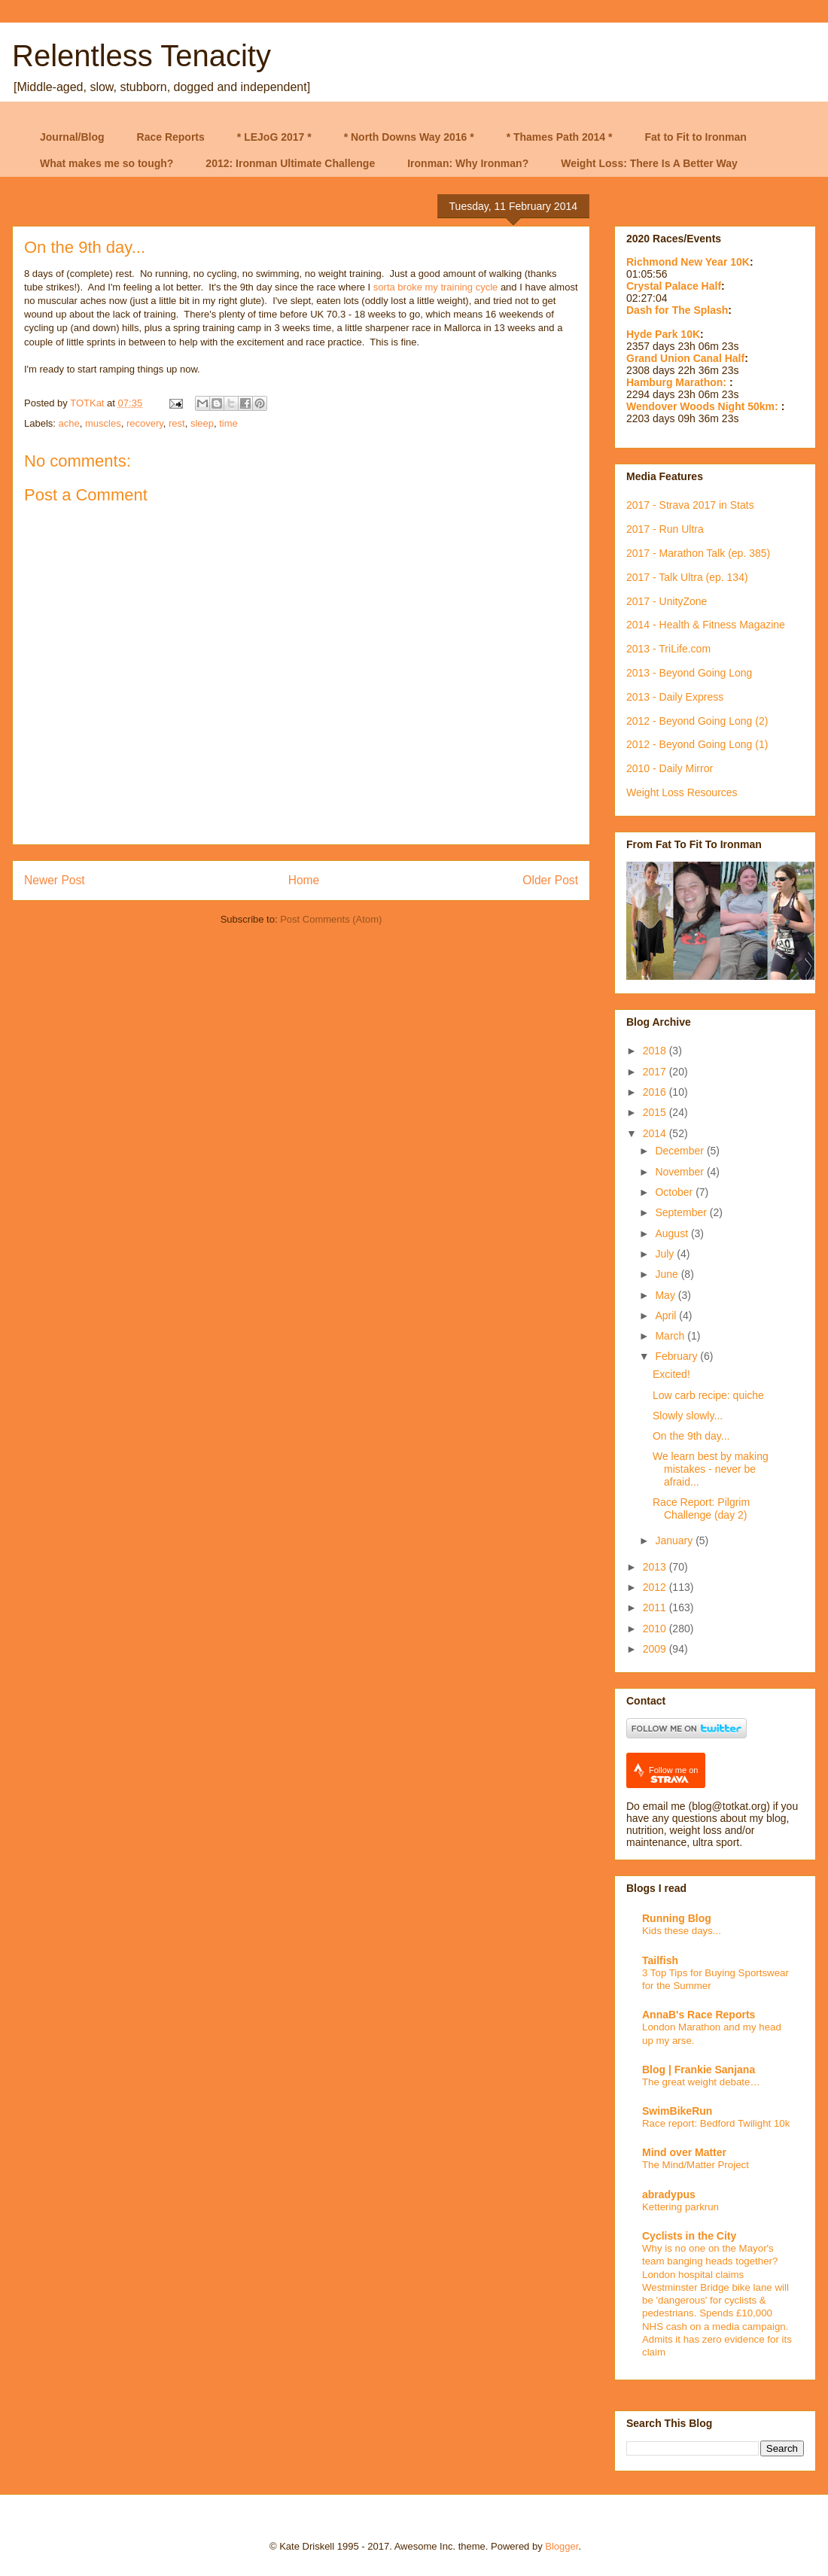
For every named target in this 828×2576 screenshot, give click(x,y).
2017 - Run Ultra (665, 529)
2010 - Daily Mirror (669, 768)
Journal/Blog (72, 137)
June (667, 1274)
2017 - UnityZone (666, 601)
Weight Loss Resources (682, 792)
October (675, 1192)
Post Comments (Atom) (331, 919)
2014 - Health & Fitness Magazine (705, 625)
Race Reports (171, 137)
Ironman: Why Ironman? (467, 163)
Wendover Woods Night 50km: (703, 406)
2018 (656, 1051)
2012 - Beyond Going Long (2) (697, 721)
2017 (656, 1072)
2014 (656, 1133)
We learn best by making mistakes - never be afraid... (711, 1469)
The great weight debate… (701, 2082)
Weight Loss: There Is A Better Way (649, 163)
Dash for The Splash (677, 310)
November (680, 1172)
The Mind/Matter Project (695, 2164)
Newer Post (54, 880)
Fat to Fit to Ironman (696, 137)
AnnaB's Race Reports (698, 2015)
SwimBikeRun (677, 2111)
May (666, 1295)
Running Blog (676, 1918)
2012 (656, 1587)
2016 (656, 1092)
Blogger (561, 2546)
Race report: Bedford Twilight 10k (716, 2123)
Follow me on (673, 1774)
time (228, 423)
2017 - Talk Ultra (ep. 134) (687, 577)
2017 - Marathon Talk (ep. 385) (698, 553)
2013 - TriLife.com (668, 649)
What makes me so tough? (106, 163)
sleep (202, 423)
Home (304, 880)
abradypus (669, 2194)
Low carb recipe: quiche (708, 1395)
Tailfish (660, 1960)
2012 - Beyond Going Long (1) (697, 744)
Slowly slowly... (688, 1416)
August (672, 1233)
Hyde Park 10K (663, 334)
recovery (144, 423)
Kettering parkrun (680, 2207)
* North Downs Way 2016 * (409, 137)
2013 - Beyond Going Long (689, 673)
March (671, 1336)
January (675, 1540)
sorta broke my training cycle (435, 287)
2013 (656, 1567)
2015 (656, 1112)
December (680, 1151)
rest (177, 423)
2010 (656, 1629)
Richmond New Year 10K (688, 262)
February (677, 1356)
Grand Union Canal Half (685, 358)
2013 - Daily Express (674, 697)
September (682, 1212)
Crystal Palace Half (673, 286)
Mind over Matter (684, 2152)
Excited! (671, 1374)
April (667, 1315)
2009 (656, 1649)
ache (69, 423)
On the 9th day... (691, 1436)
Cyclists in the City (689, 2236)
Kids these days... (681, 1930)
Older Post (550, 880)
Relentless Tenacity (141, 55)
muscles (103, 423)
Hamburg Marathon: (677, 382)
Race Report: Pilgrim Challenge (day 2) (701, 1508)
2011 (656, 1607)
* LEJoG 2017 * (274, 137)
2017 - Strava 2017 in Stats (690, 505)
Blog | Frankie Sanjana (698, 2070)
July (666, 1254)
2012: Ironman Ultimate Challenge (290, 163)
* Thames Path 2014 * (560, 137)
